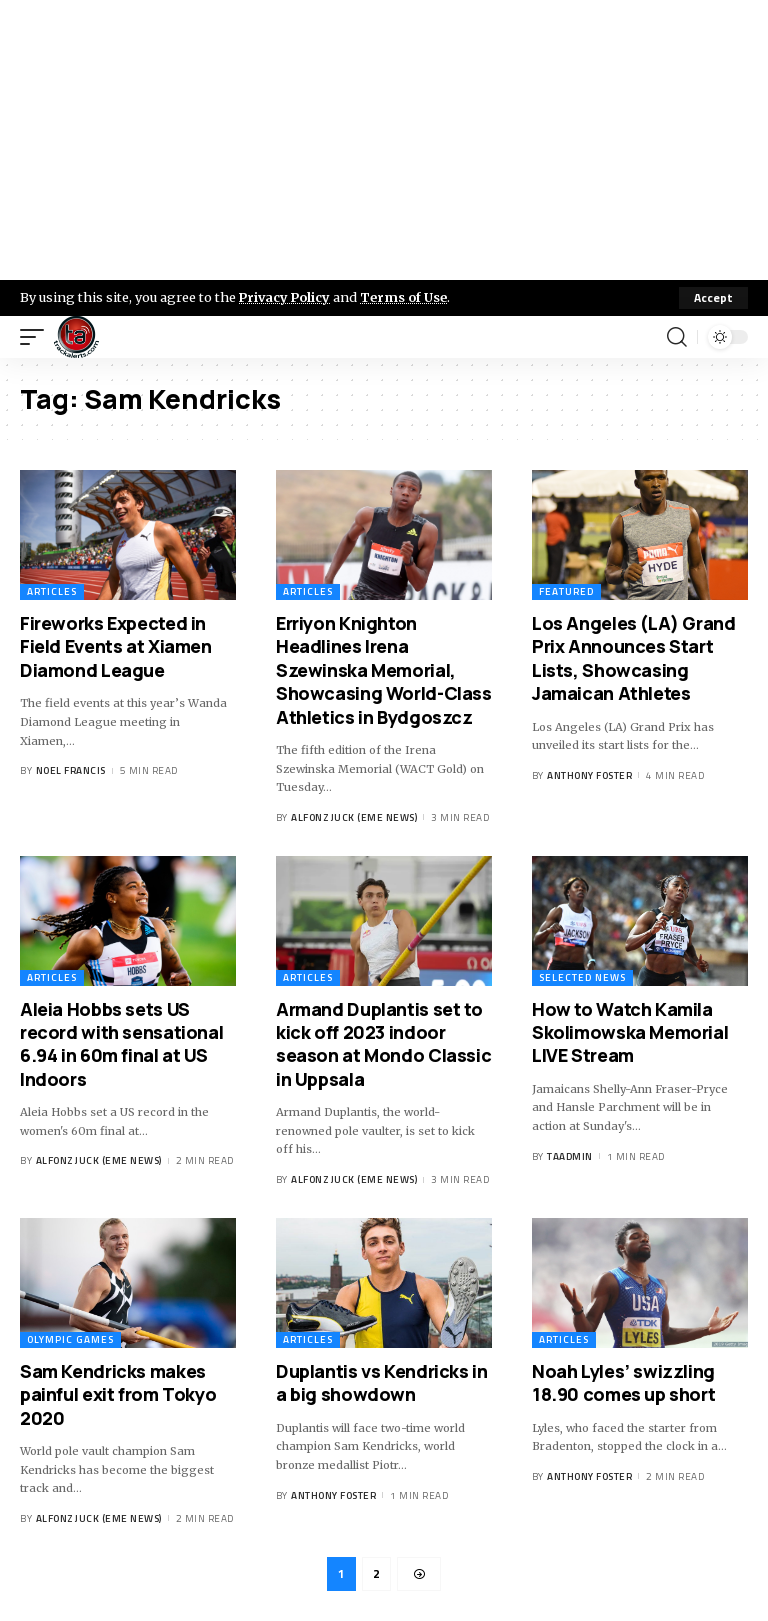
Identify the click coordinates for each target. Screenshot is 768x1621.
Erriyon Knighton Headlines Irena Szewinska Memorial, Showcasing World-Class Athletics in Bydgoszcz (384, 670)
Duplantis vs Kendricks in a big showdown (382, 1382)
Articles (52, 591)
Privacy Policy (286, 297)
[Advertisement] (384, 140)
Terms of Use (406, 297)
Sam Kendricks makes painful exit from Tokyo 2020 (118, 1394)
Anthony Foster (589, 775)
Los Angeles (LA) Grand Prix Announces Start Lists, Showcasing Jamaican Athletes (634, 658)
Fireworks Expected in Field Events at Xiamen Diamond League (116, 646)
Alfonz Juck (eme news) (354, 817)
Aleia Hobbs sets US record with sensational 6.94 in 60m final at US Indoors (121, 1044)
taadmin (570, 1156)
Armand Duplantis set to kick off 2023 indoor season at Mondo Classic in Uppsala (383, 1044)
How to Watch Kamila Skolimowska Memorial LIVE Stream (630, 1032)
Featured (566, 591)
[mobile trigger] (37, 337)
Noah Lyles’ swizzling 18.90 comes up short (623, 1382)
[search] (677, 337)
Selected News (582, 977)
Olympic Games (70, 1339)
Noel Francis (71, 770)
